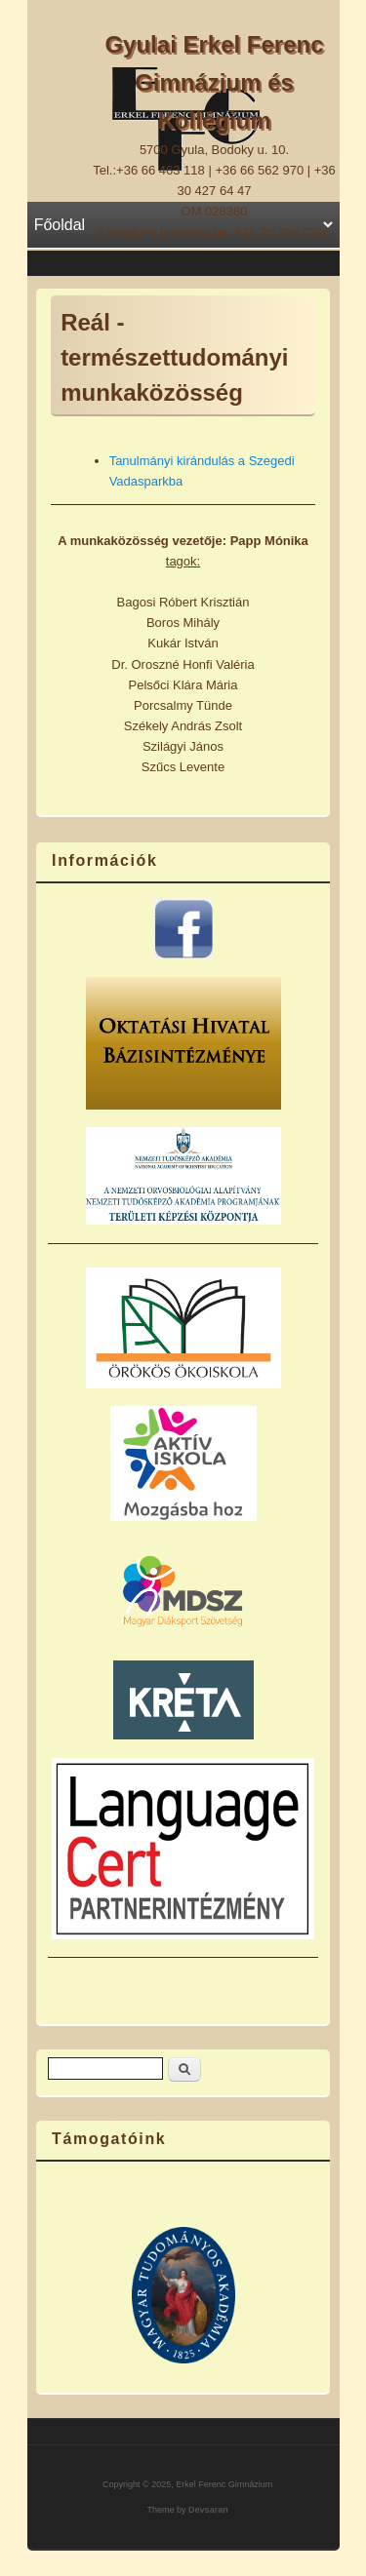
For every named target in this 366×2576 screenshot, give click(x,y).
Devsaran (208, 2510)
